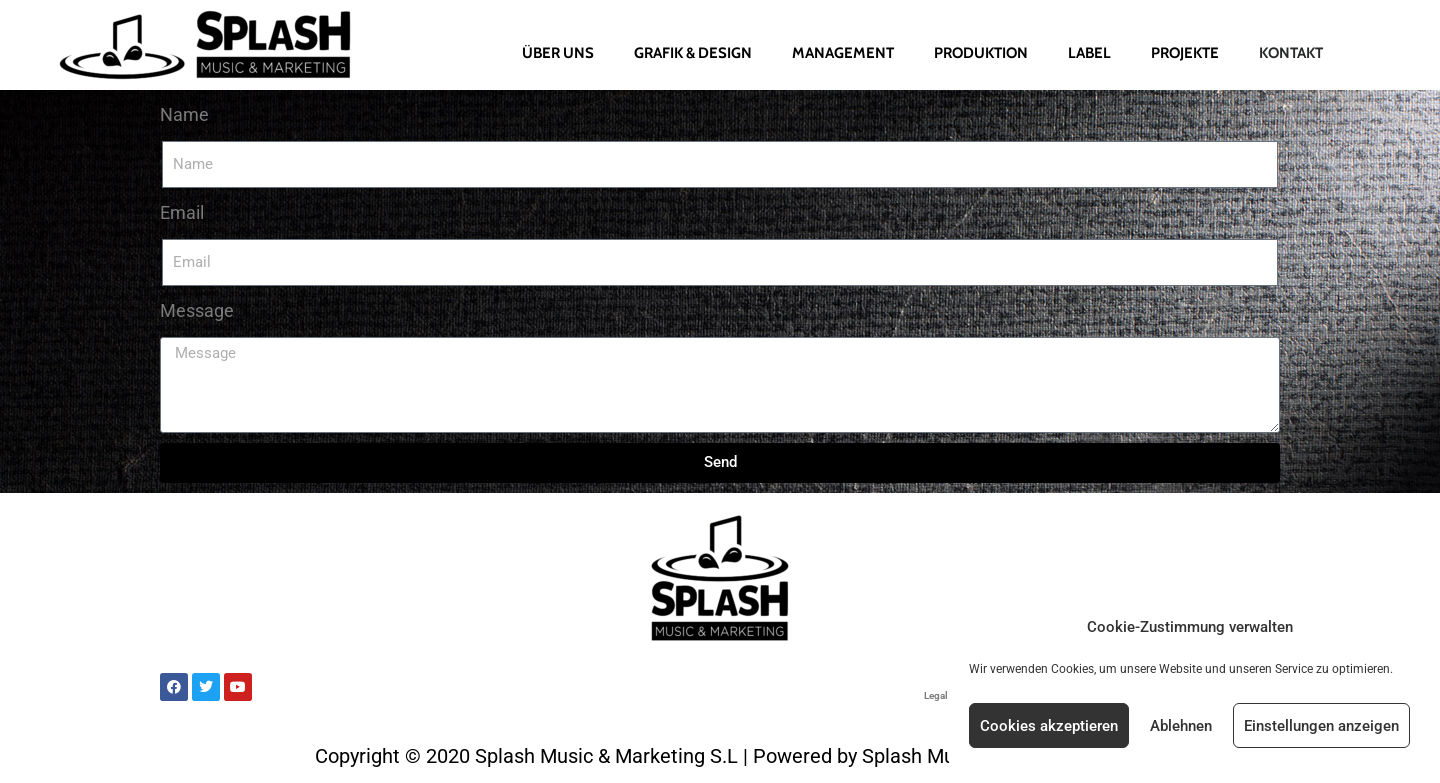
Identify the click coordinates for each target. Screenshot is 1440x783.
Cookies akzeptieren (1049, 726)
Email (182, 212)
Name (184, 114)
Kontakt (1291, 53)
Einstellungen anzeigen (1321, 726)
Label (1089, 53)
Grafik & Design (693, 53)
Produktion (981, 53)
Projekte (1185, 53)
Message (197, 310)
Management (843, 53)
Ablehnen (1181, 726)
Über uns (558, 53)
